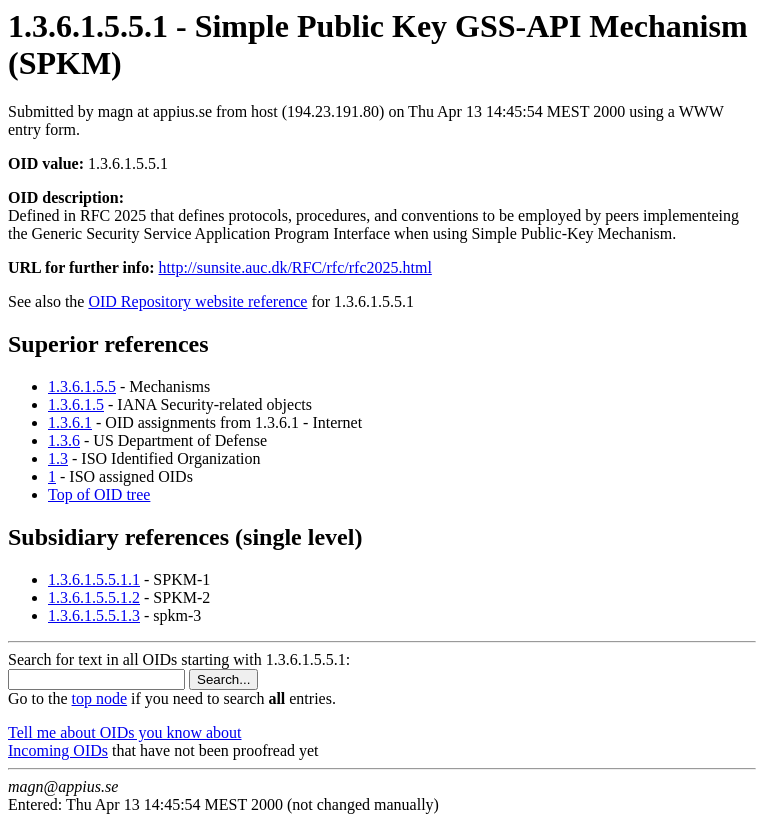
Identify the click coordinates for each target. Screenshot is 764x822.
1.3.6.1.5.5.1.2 (94, 597)
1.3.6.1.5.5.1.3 (94, 615)
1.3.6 (64, 440)
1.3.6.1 (70, 422)
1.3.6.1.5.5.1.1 (94, 579)
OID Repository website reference (197, 301)
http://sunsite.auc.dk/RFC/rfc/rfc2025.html (295, 267)
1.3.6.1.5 (76, 404)
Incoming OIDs (58, 750)
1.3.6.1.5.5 (82, 386)
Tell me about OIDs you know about (125, 732)
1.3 (58, 458)
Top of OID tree (99, 494)
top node (100, 698)
